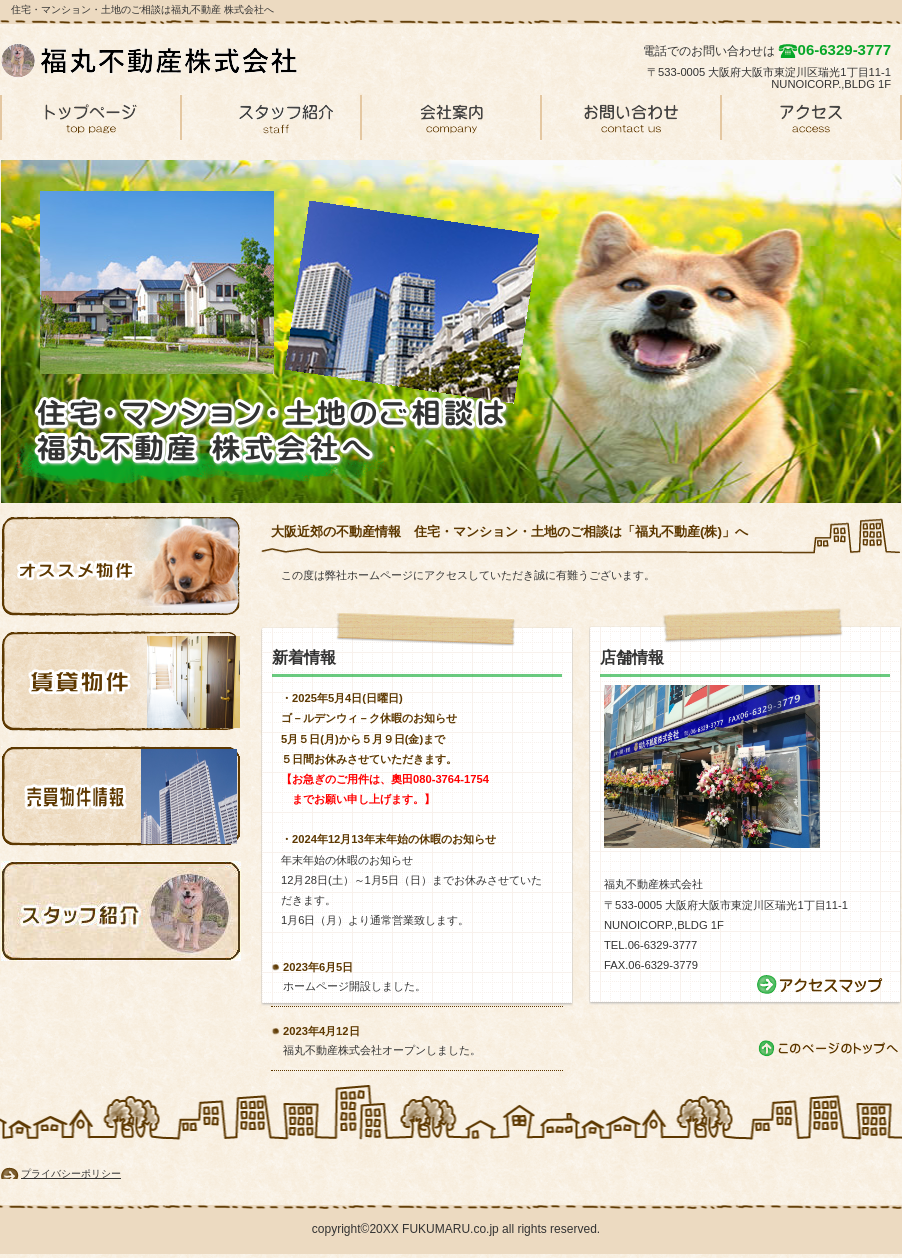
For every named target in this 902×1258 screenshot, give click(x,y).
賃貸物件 (121, 681)
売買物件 (121, 796)
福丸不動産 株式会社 (151, 60)
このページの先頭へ (829, 1048)
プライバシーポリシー (71, 1173)
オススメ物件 (121, 566)
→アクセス (821, 985)
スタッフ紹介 (121, 911)
